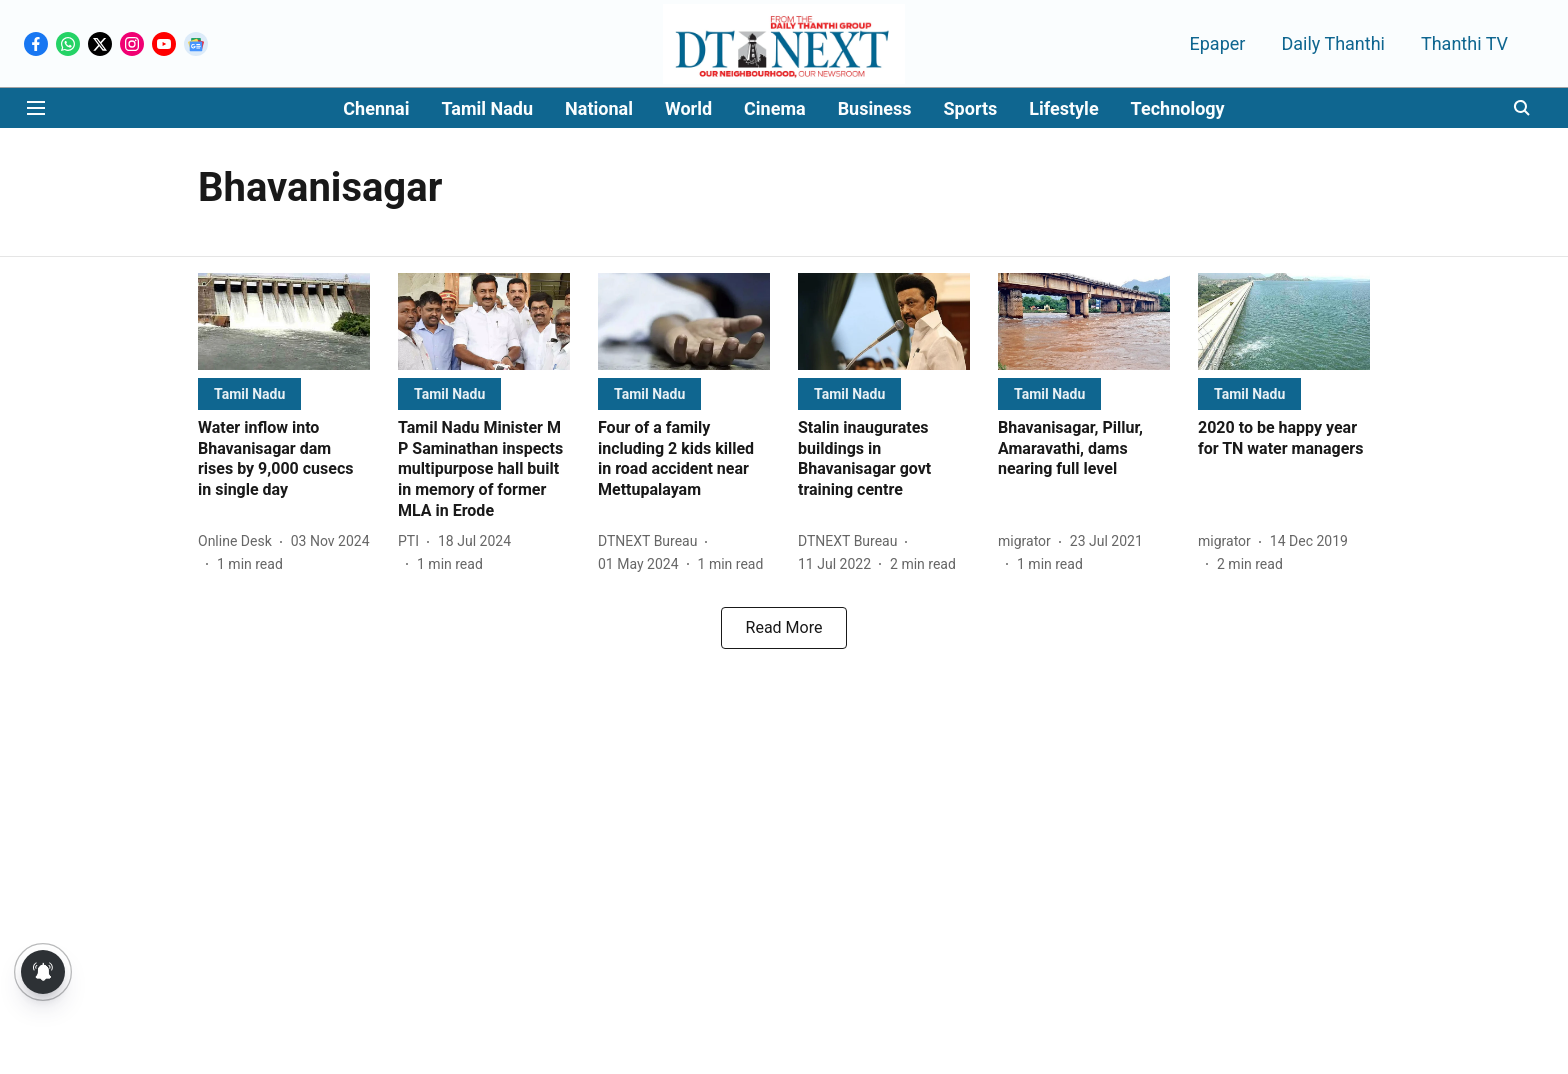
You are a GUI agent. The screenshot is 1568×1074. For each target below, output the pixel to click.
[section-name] (249, 393)
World (688, 108)
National (599, 108)
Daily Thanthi (1333, 43)
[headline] (284, 459)
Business (875, 108)
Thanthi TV (1464, 43)
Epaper (1218, 43)
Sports (971, 108)
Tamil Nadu (487, 108)
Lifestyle (1063, 108)
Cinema (775, 108)
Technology (1178, 108)
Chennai (376, 108)
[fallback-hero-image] (284, 321)
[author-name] (239, 541)
